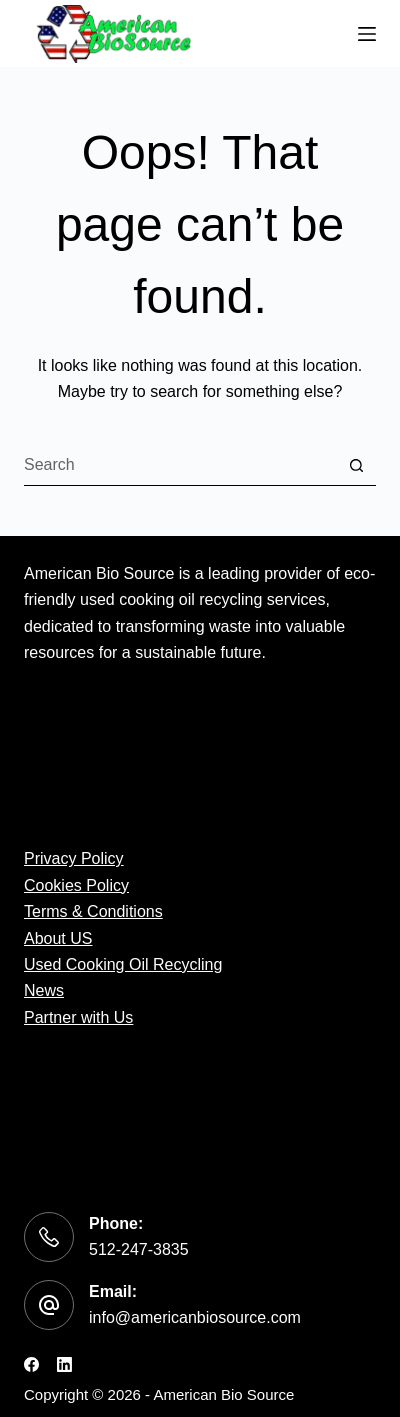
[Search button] (356, 466)
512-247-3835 (139, 1249)
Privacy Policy (74, 858)
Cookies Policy (76, 885)
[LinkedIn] (64, 1364)
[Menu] (367, 34)
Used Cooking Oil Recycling (123, 964)
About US (58, 938)
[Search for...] (180, 466)
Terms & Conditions (93, 911)
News (44, 990)
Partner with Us (78, 1017)
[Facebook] (31, 1364)
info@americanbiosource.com (195, 1317)
